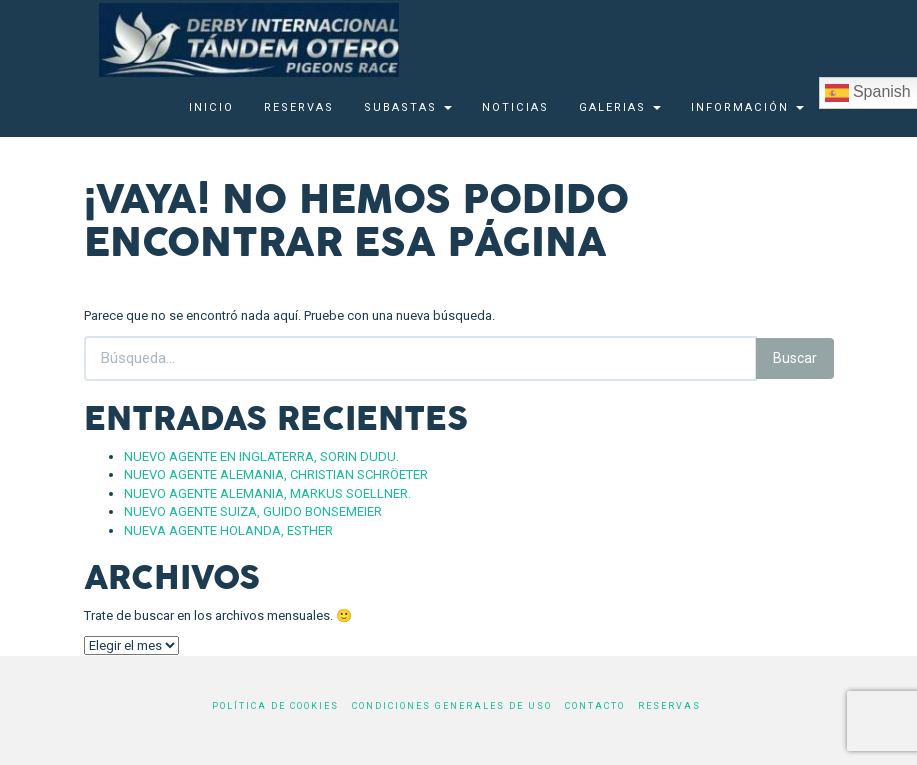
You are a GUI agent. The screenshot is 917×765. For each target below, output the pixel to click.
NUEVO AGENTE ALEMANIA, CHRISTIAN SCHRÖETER (276, 474)
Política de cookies (275, 706)
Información (747, 107)
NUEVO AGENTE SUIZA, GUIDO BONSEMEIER (253, 511)
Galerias (620, 107)
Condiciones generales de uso (452, 706)
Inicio (211, 107)
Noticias (515, 107)
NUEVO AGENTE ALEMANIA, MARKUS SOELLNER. (267, 493)
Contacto (595, 706)
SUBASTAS (408, 107)
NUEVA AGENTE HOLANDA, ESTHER (228, 530)
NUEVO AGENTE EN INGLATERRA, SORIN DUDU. (261, 456)
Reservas (299, 107)
